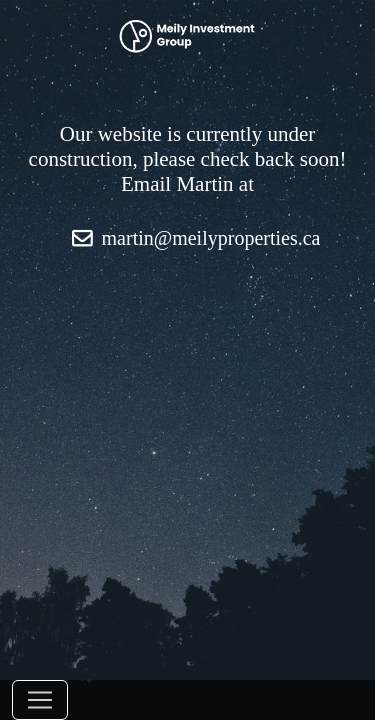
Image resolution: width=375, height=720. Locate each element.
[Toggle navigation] (40, 700)
